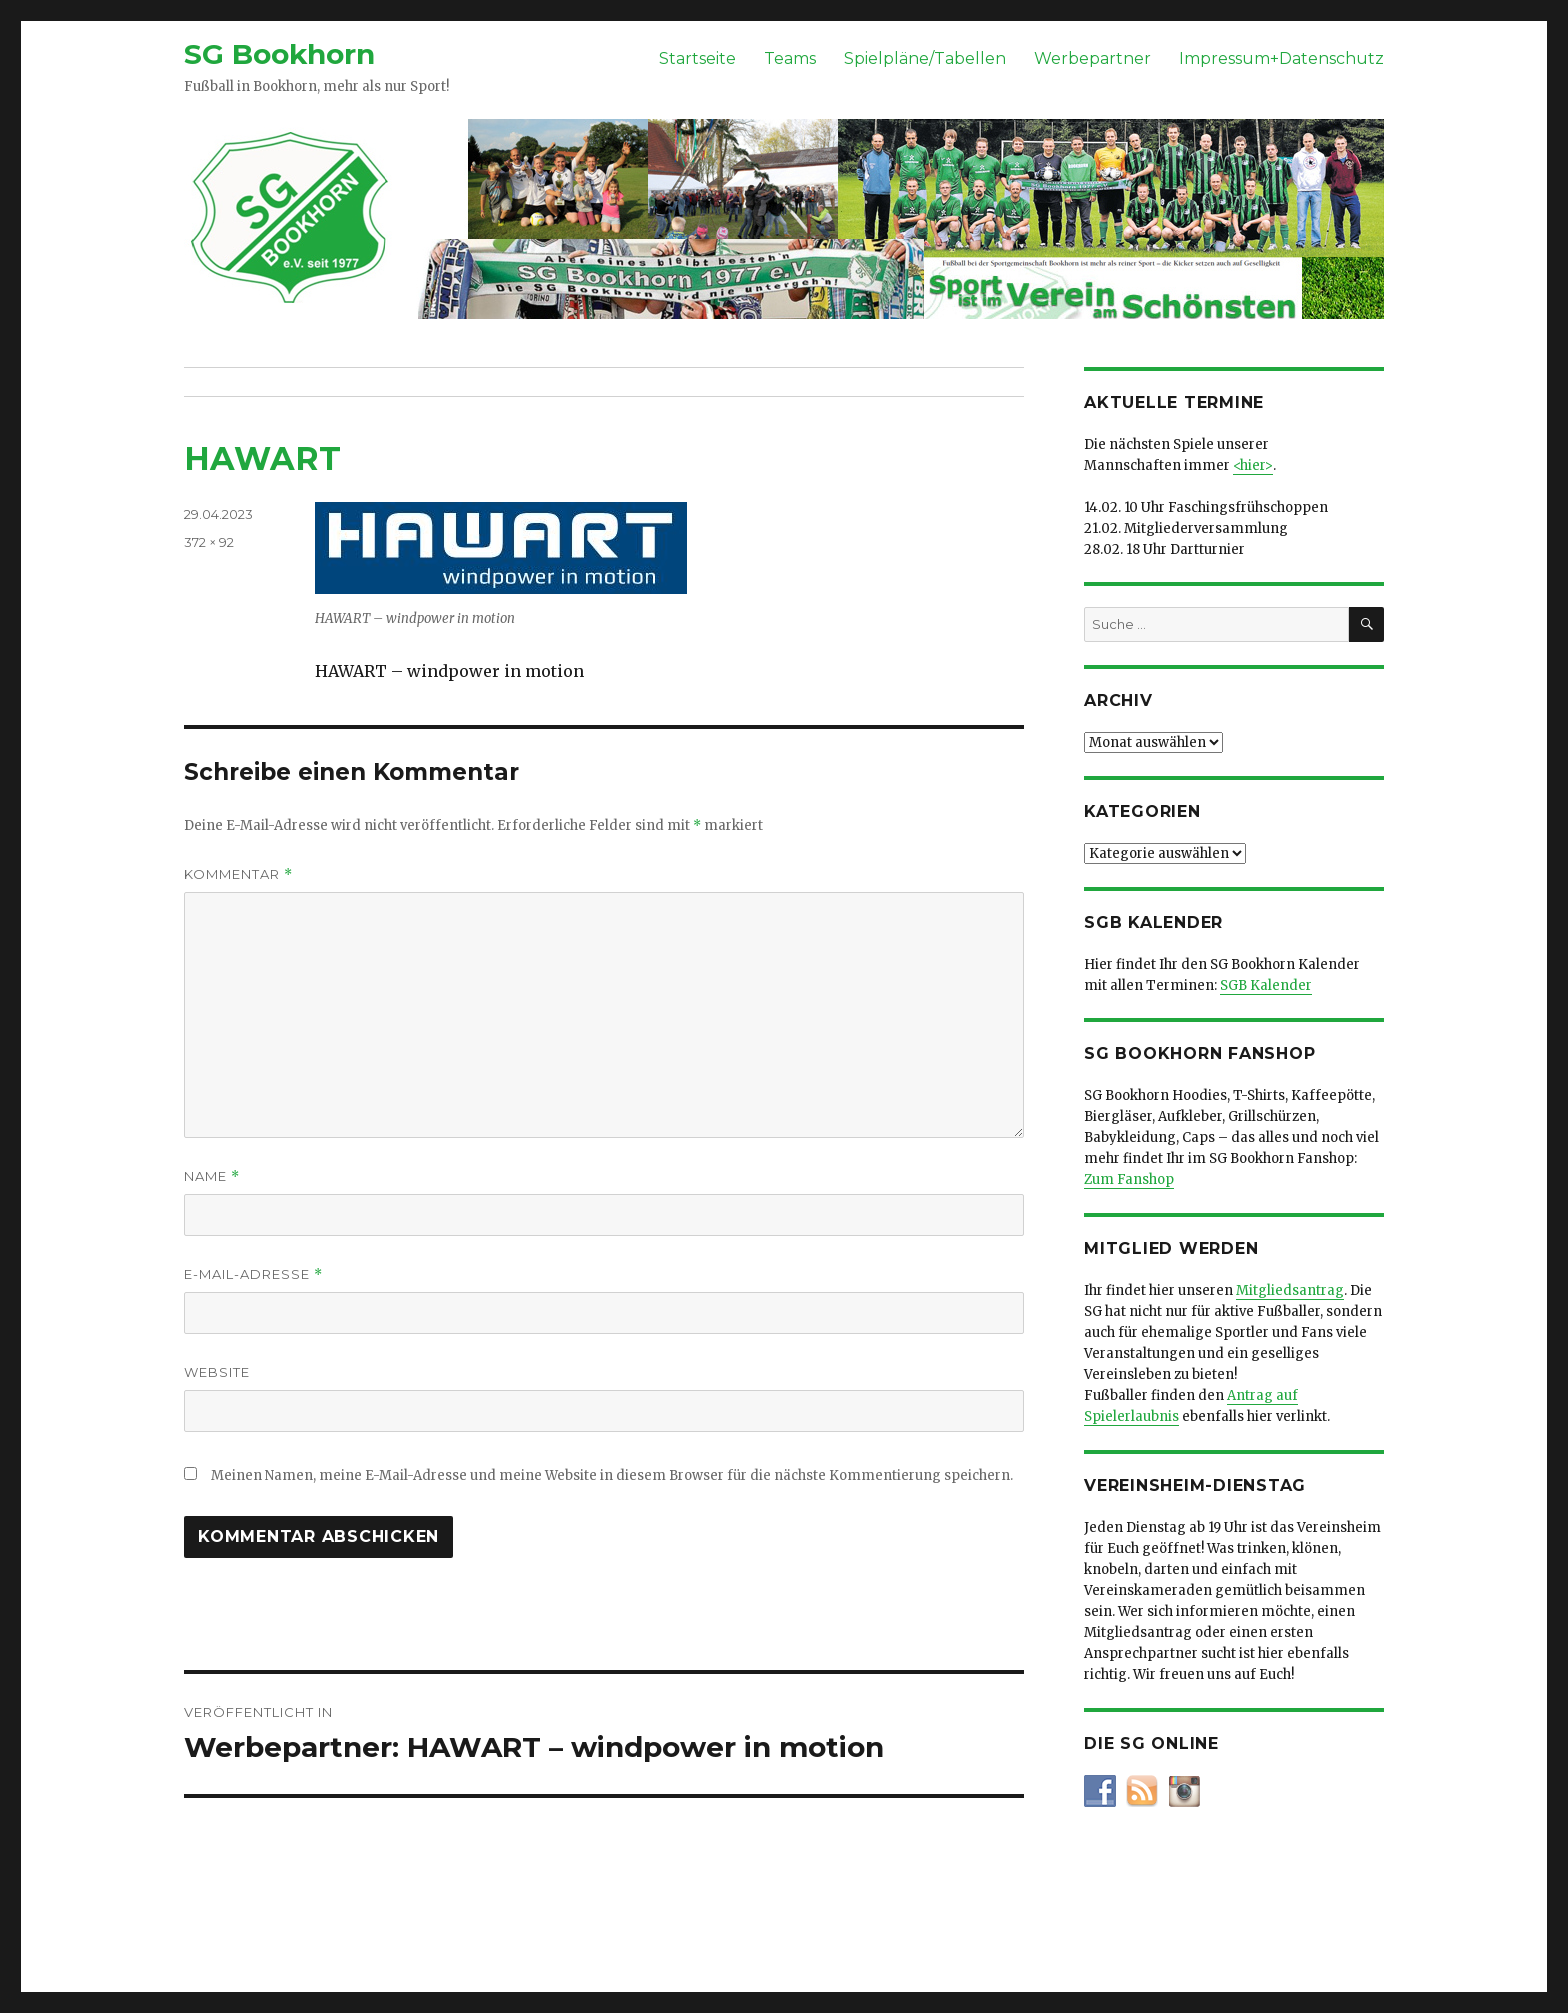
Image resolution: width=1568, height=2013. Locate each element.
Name (212, 1176)
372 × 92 (209, 542)
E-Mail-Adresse (253, 1274)
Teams (790, 58)
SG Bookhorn (279, 54)
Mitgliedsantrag (1290, 1290)
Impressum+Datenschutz (1281, 58)
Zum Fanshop (1129, 1179)
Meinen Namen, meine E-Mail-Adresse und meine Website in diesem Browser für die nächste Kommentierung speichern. (612, 1475)
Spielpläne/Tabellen (925, 58)
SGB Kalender (1266, 985)
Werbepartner (1092, 58)
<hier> (1253, 465)
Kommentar (238, 874)
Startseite (697, 58)
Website (217, 1372)
